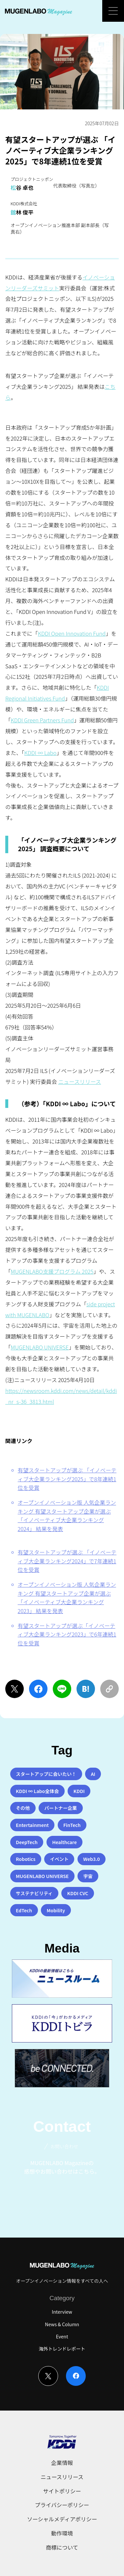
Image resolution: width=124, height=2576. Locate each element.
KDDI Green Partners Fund (42, 720)
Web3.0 (91, 1859)
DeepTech (27, 1842)
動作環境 (62, 2533)
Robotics (25, 1859)
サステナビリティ (34, 1893)
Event (62, 2336)
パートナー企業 (61, 1808)
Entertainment (32, 1825)
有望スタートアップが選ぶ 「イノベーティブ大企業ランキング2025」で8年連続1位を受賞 (67, 1478)
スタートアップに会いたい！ (46, 1774)
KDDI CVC (77, 1893)
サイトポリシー (62, 2491)
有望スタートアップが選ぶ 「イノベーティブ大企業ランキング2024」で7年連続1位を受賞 (67, 1561)
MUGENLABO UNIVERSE (40, 1347)
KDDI (79, 1791)
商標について (62, 2547)
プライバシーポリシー (62, 2505)
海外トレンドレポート (62, 2348)
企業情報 (62, 2463)
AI (93, 1774)
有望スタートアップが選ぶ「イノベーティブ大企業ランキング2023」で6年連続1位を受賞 (67, 1634)
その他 (23, 1808)
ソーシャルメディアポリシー (62, 2519)
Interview (62, 2311)
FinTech (72, 1825)
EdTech (24, 1910)
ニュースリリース (79, 1081)
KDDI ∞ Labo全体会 (37, 1791)
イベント (59, 1859)
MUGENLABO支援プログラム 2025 (52, 1271)
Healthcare (64, 1842)
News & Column (62, 2324)
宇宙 (88, 1876)
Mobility (55, 1910)
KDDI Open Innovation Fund (72, 633)
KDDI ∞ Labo (40, 753)
